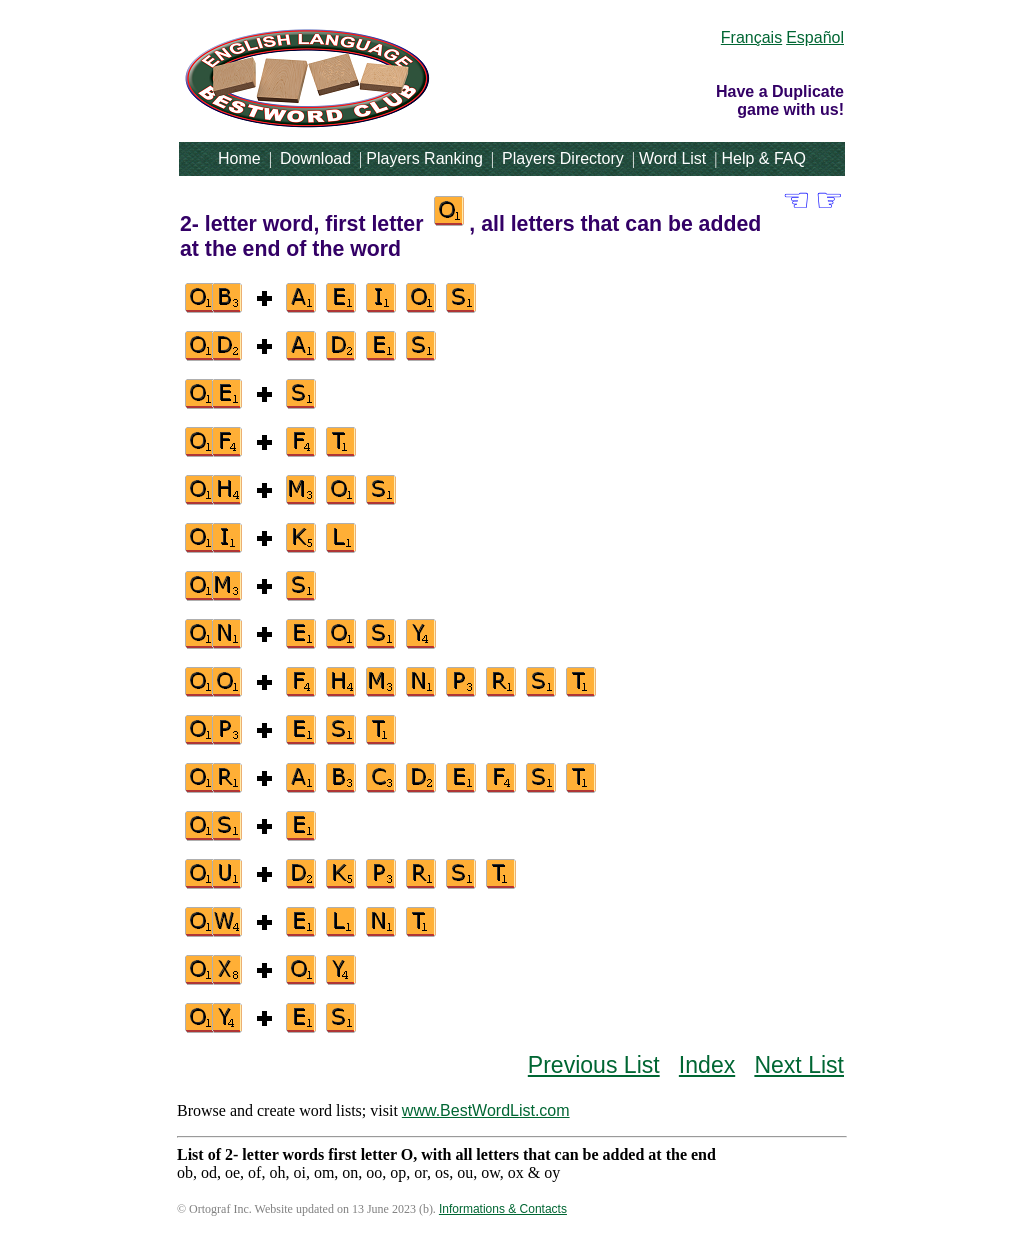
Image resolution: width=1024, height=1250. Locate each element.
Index (707, 1065)
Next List (799, 1065)
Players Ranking (424, 158)
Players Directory (563, 158)
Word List (672, 158)
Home (239, 158)
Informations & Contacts (503, 1209)
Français (751, 37)
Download (315, 158)
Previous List (594, 1065)
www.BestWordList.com (486, 1110)
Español (815, 37)
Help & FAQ (763, 158)
